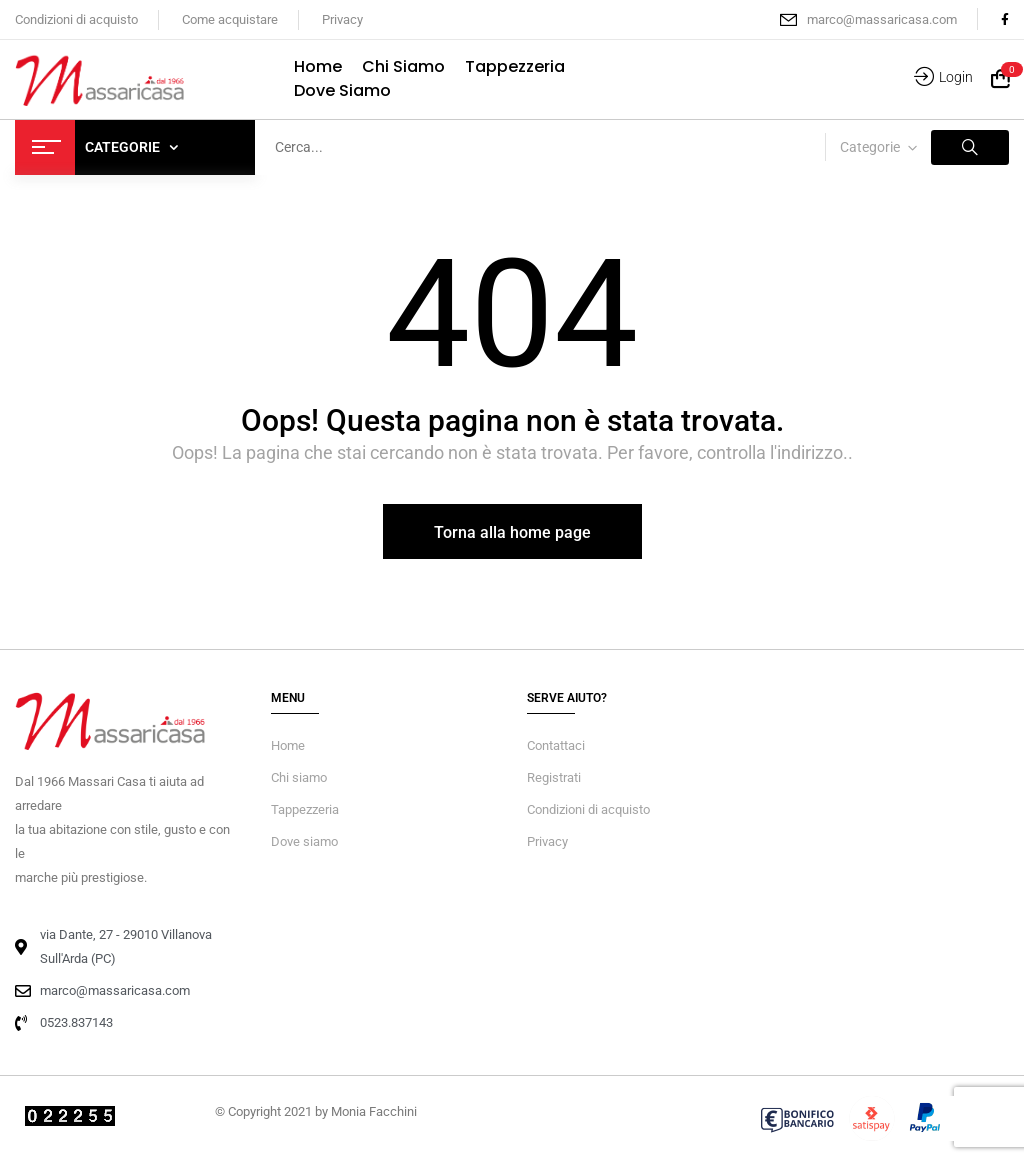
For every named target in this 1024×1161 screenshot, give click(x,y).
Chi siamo (299, 777)
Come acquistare (230, 19)
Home (288, 745)
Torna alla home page (512, 532)
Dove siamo (304, 841)
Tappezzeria (305, 809)
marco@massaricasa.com (882, 19)
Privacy (342, 19)
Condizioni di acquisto (76, 19)
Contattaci (556, 745)
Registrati (554, 777)
